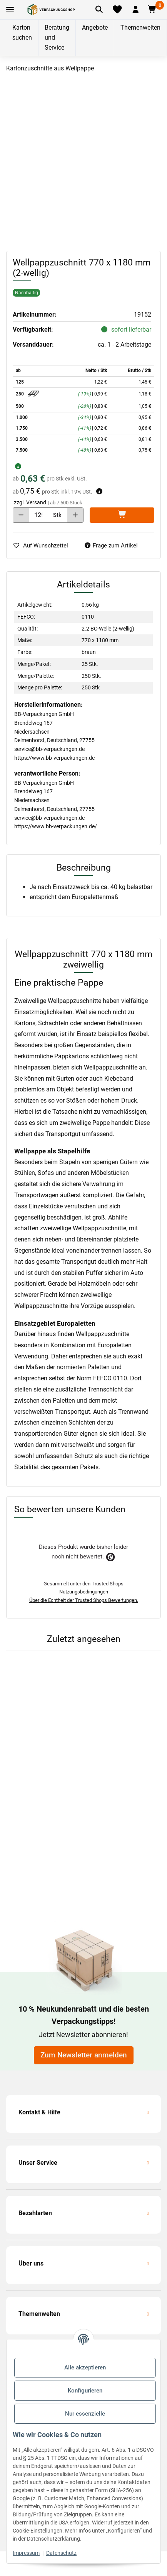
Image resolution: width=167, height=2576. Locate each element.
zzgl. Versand (30, 502)
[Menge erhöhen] (75, 515)
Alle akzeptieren (85, 2367)
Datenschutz (61, 2553)
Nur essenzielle (85, 2413)
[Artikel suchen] (98, 9)
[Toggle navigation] (10, 10)
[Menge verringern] (21, 515)
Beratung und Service (57, 37)
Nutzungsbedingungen (83, 1592)
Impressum (26, 2553)
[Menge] (38, 515)
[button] (135, 9)
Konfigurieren (85, 2390)
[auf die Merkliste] (43, 546)
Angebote (95, 27)
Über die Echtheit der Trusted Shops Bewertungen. (83, 1600)
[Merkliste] (117, 9)
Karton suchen (22, 32)
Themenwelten (140, 27)
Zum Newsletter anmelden (83, 2055)
